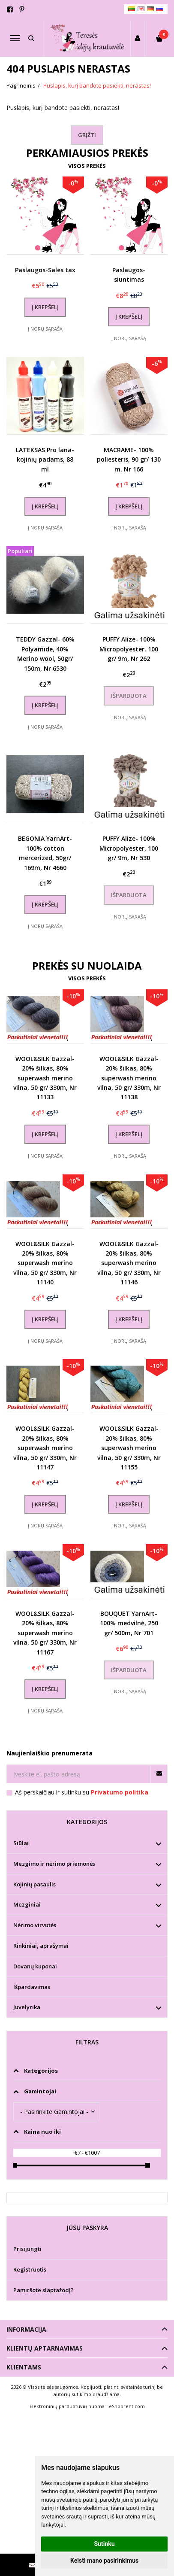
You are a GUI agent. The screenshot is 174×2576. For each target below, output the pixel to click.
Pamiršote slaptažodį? (43, 2290)
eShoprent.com (127, 2406)
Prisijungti (27, 2249)
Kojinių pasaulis (34, 1884)
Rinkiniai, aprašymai (41, 1945)
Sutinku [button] (104, 2543)
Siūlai (21, 1843)
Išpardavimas (31, 1987)
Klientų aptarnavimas (44, 2348)
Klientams (23, 2367)
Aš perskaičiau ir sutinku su (81, 1792)
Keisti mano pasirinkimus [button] (104, 2560)
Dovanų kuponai (35, 1966)
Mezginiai (27, 1904)
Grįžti (87, 135)
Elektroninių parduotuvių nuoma (67, 2406)
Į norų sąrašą (45, 328)
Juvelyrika (26, 2007)
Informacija (26, 2329)
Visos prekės (87, 166)
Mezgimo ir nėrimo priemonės (54, 1863)
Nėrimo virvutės (34, 1925)
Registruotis (29, 2269)
